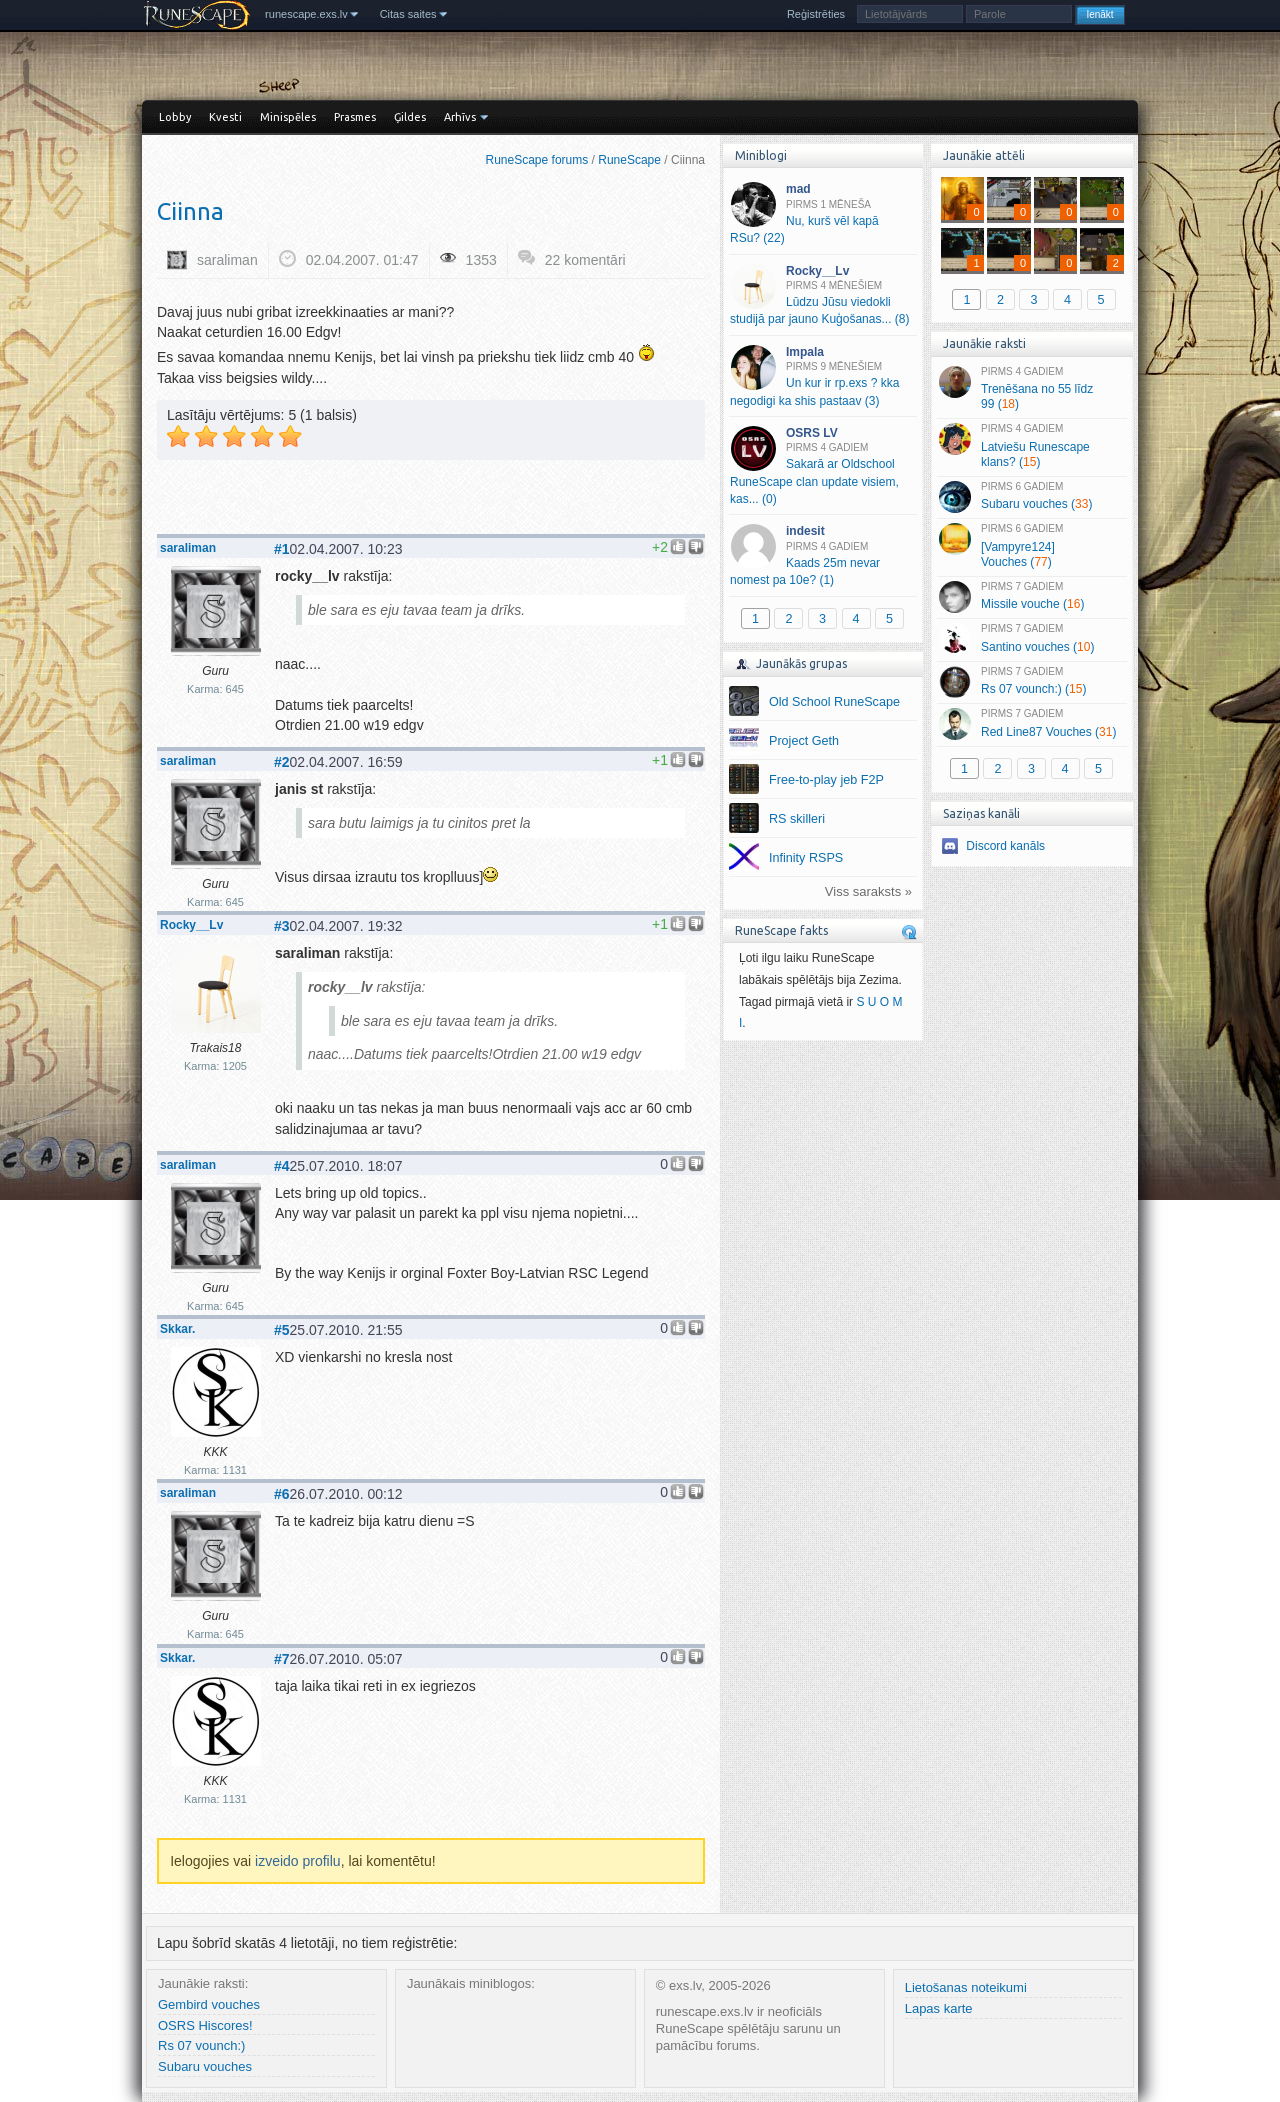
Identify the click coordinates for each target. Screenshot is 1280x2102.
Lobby (175, 117)
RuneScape (629, 160)
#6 (282, 1494)
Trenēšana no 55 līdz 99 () (1031, 389)
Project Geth (804, 741)
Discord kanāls (1005, 846)
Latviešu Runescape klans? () (1031, 446)
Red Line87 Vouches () (1031, 724)
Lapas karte (939, 2008)
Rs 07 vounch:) (201, 2045)
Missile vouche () (1031, 597)
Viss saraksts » (868, 891)
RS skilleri (797, 819)
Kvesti (225, 117)
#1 (282, 549)
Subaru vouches (205, 2066)
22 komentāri (585, 260)
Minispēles (288, 117)
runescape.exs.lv (306, 14)
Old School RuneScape (834, 702)
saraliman (227, 260)
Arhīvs (460, 117)
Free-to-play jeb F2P (826, 780)
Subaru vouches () (1031, 497)
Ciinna (190, 211)
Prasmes (355, 117)
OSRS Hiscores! (205, 2025)
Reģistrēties (816, 14)
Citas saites (408, 14)
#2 (282, 762)
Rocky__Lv (191, 925)
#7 (282, 1659)
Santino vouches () (1031, 639)
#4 (282, 1166)
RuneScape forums (537, 160)
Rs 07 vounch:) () (1031, 682)
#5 (282, 1330)
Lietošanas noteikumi (966, 1987)
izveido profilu (298, 1861)
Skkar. (177, 1329)
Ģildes (410, 117)
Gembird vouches (209, 2004)
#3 (282, 926)
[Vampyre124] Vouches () (1031, 546)
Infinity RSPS (806, 858)
